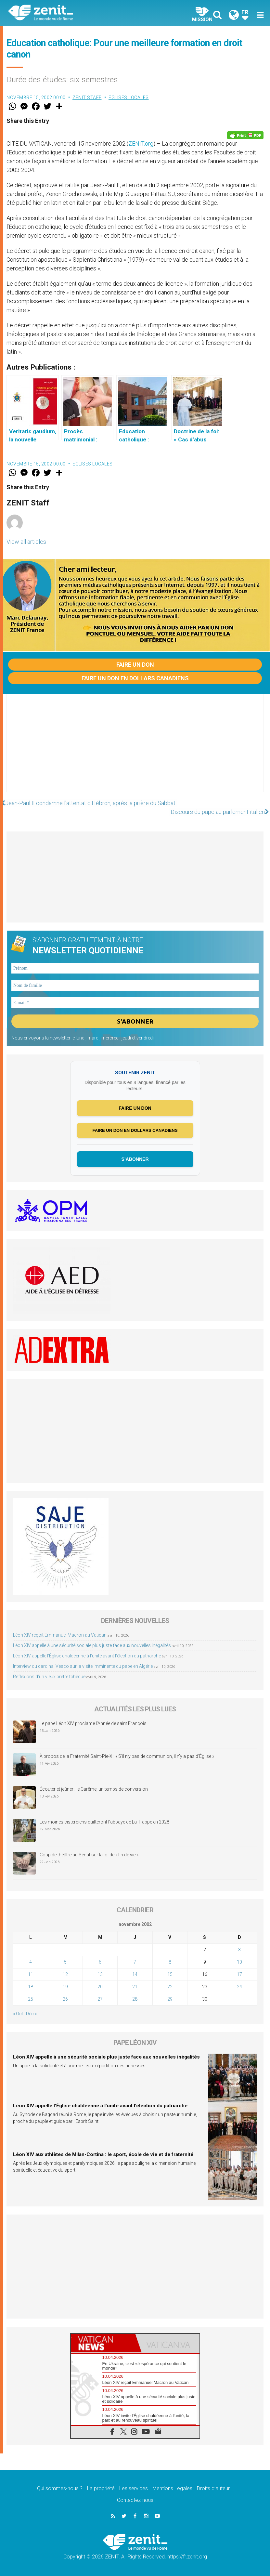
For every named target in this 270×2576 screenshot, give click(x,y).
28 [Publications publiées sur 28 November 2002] (134, 1999)
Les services (133, 2489)
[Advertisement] (135, 749)
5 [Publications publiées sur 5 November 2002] (65, 1962)
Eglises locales (129, 97)
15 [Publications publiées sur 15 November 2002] (170, 1975)
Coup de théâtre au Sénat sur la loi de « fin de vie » (89, 1855)
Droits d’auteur (213, 2489)
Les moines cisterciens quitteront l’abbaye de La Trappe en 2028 (104, 1822)
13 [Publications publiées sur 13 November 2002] (100, 1975)
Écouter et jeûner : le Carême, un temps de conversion (94, 1789)
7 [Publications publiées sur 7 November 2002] (135, 1962)
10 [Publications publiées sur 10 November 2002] (239, 1962)
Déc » (31, 2014)
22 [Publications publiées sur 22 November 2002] (170, 1987)
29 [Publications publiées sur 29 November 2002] (170, 1999)
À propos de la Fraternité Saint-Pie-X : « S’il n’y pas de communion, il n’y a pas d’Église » (127, 1756)
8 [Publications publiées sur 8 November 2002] (170, 1962)
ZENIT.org (140, 143)
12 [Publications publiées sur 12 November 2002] (65, 1975)
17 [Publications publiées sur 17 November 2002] (239, 1975)
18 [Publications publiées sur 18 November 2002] (30, 1987)
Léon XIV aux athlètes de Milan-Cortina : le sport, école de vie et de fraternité (103, 2155)
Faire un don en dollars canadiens (135, 678)
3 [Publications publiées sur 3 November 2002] (239, 1950)
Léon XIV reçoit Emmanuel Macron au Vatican (60, 1635)
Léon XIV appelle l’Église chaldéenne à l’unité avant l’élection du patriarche (87, 1656)
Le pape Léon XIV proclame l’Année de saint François (93, 1724)
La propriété (101, 2489)
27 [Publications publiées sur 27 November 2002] (100, 1999)
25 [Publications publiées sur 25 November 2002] (30, 1999)
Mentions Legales (172, 2489)
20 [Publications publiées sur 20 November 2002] (100, 1987)
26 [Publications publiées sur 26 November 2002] (65, 1999)
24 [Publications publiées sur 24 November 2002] (239, 1987)
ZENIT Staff (87, 97)
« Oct (18, 2014)
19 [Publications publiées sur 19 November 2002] (65, 1987)
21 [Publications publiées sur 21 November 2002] (134, 1987)
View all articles (26, 541)
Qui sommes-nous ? (60, 2489)
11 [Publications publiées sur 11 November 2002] (30, 1975)
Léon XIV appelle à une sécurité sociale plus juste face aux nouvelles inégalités (92, 1646)
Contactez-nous (135, 2501)
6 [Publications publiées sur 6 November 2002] (100, 1962)
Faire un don (135, 664)
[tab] (103, 2343)
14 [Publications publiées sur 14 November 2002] (134, 1975)
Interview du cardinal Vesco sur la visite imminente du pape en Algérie (83, 1666)
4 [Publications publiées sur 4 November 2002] (30, 1962)
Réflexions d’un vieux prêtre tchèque (49, 1677)
